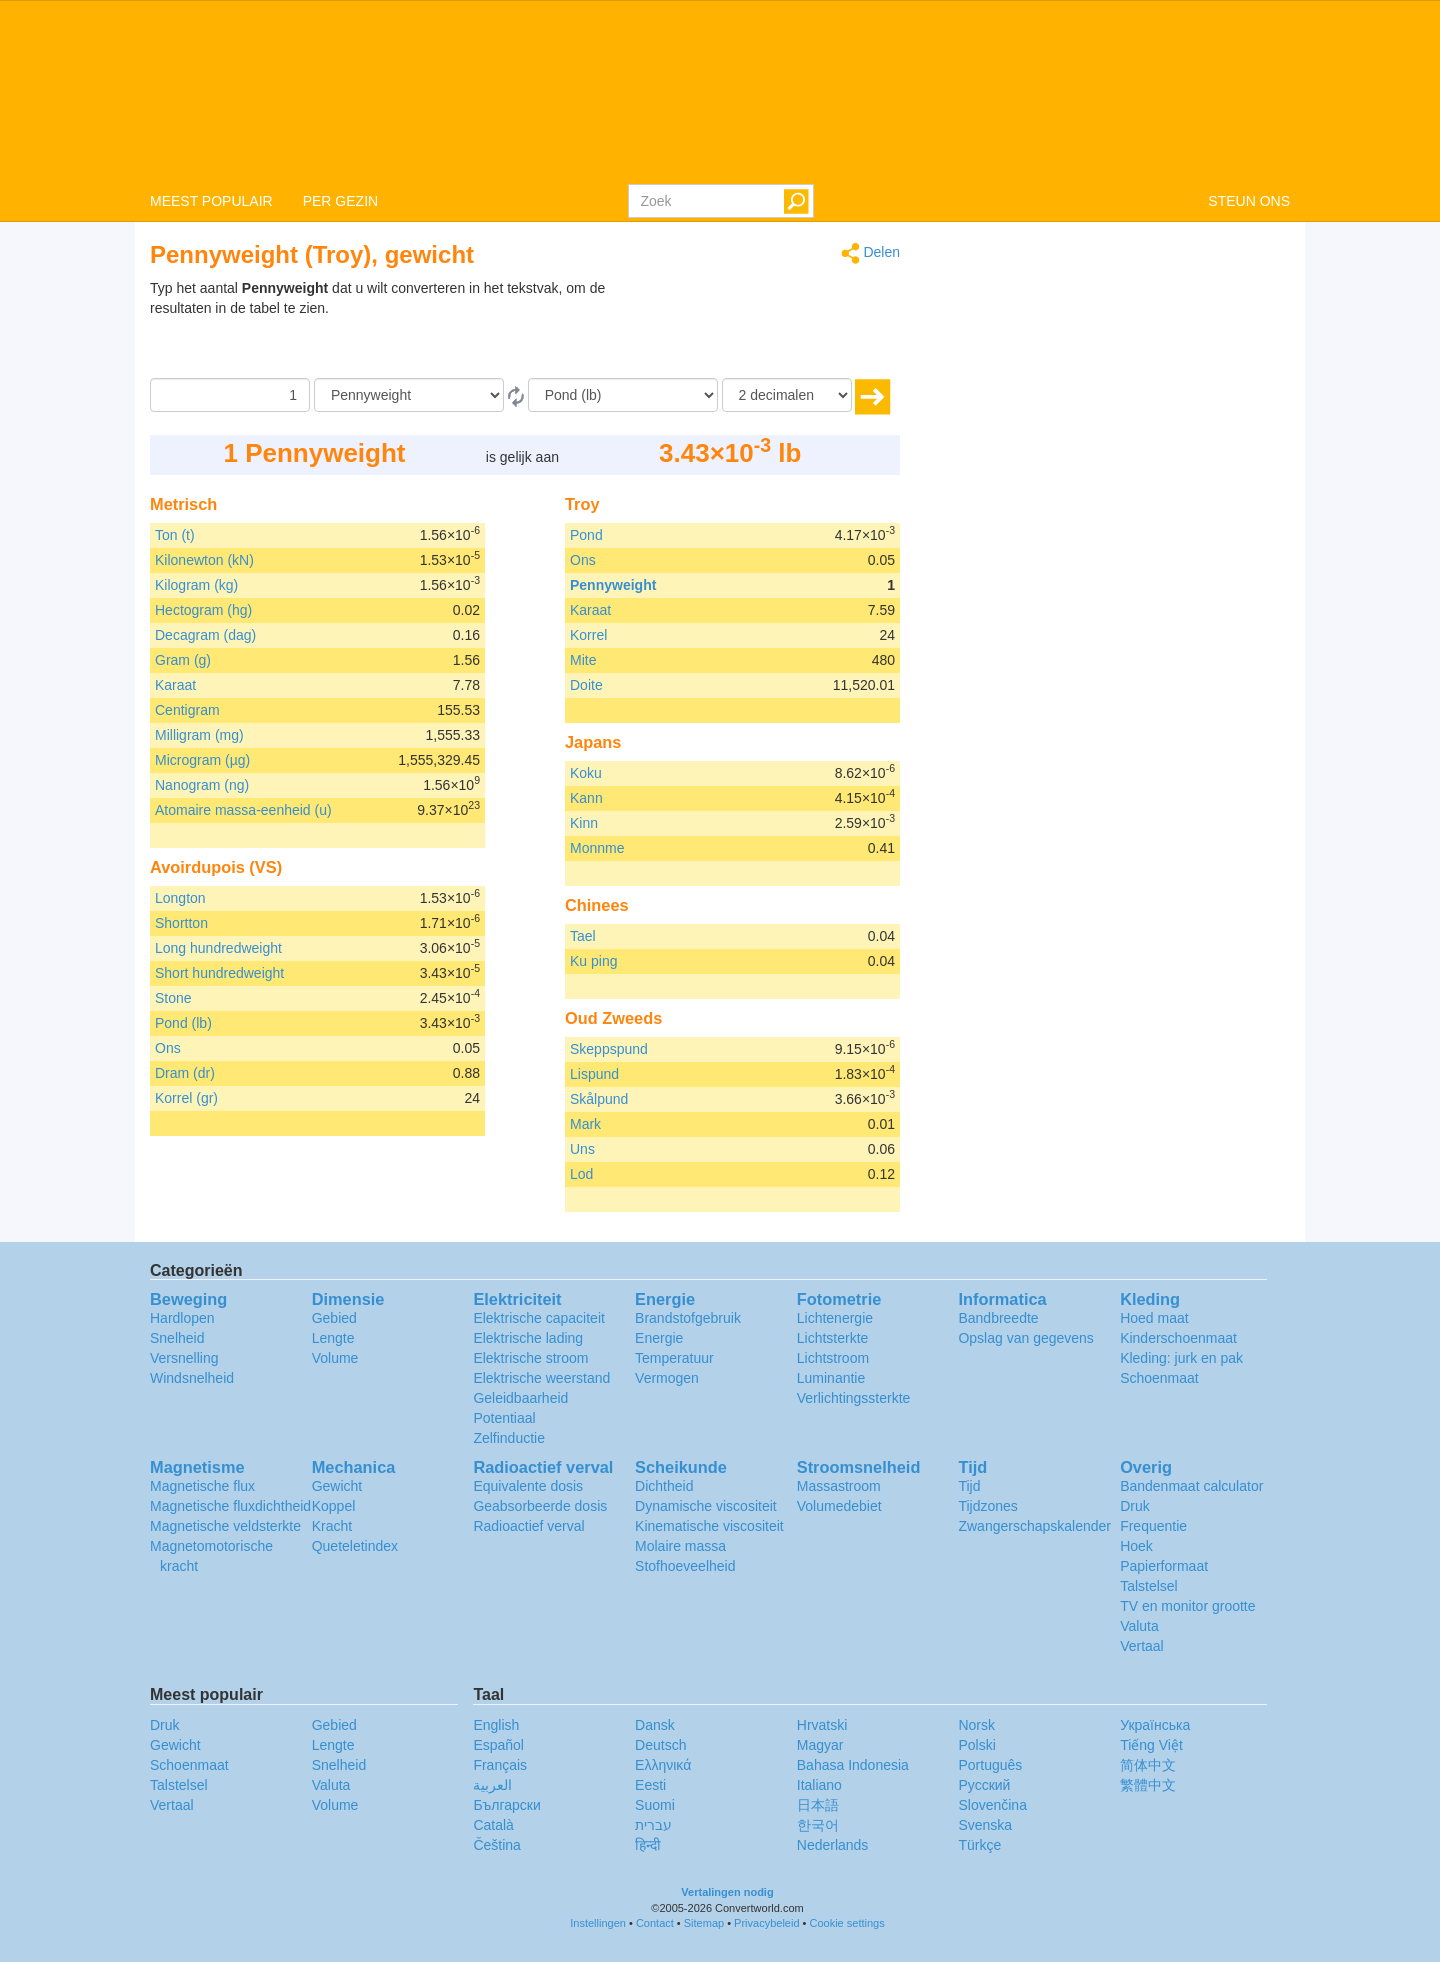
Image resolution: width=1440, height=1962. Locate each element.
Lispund (594, 1074)
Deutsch (660, 1745)
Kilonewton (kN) (204, 560)
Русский (984, 1785)
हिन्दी (648, 1845)
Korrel (588, 635)
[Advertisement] (775, 328)
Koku (586, 773)
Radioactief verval (528, 1526)
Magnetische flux (202, 1486)
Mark (585, 1124)
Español (498, 1745)
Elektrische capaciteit (539, 1318)
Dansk (655, 1725)
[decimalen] (787, 395)
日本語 (818, 1805)
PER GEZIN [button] (340, 201)
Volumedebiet (839, 1506)
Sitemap (704, 1923)
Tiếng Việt (1151, 1745)
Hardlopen (182, 1318)
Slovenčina (992, 1805)
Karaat (175, 685)
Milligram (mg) (199, 735)
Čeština (496, 1845)
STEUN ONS (1249, 201)
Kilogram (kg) (196, 585)
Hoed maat (1154, 1318)
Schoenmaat (1159, 1378)
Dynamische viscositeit (706, 1506)
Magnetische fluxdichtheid (230, 1506)
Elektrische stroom (530, 1358)
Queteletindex (355, 1546)
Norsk (976, 1725)
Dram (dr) (185, 1073)
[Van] (409, 395)
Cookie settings (847, 1923)
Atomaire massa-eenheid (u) (243, 810)
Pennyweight (613, 585)
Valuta (1139, 1626)
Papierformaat (1164, 1566)
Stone (173, 998)
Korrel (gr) (186, 1098)
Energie (659, 1338)
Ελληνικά (663, 1765)
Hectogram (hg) (203, 610)
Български (506, 1805)
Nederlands (833, 1845)
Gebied (334, 1318)
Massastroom (839, 1486)
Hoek (1136, 1546)
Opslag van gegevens (1025, 1338)
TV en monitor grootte (1187, 1606)
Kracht (332, 1526)
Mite (583, 660)
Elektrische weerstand (541, 1378)
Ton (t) (175, 535)
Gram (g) (183, 660)
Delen (870, 253)
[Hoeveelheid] (230, 395)
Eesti (650, 1785)
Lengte (333, 1338)
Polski (976, 1745)
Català (493, 1825)
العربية (492, 1785)
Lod (581, 1174)
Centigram (187, 710)
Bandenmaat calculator (1191, 1486)
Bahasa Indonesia (853, 1765)
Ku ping (593, 961)
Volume (335, 1358)
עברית (653, 1825)
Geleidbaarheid (520, 1398)
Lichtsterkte (833, 1338)
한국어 (818, 1825)
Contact (655, 1923)
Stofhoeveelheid (685, 1566)
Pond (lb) (183, 1023)
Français (500, 1765)
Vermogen (667, 1378)
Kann (586, 798)
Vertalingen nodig (727, 1892)
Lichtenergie (835, 1318)
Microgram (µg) (202, 760)
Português (990, 1765)
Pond (586, 535)
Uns (582, 1149)
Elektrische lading (528, 1338)
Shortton (181, 923)
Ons (168, 1048)
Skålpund (599, 1099)
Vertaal (1142, 1646)
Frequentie (1153, 1526)
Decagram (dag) (205, 635)
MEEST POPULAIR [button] (211, 201)
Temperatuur (674, 1358)
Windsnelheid (192, 1378)
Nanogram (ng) (202, 785)
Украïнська (1155, 1725)
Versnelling (184, 1358)
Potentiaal (504, 1418)
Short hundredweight (219, 973)
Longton (180, 898)
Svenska (985, 1825)
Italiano (819, 1785)
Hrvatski (822, 1725)
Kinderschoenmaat (1178, 1338)
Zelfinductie (509, 1438)
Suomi (655, 1805)
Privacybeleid (766, 1923)
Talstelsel (1149, 1586)
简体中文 (1148, 1765)
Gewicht (337, 1486)
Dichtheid (664, 1486)
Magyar (820, 1745)
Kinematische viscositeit (709, 1526)
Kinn (584, 823)
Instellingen (598, 1923)
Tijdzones (987, 1506)
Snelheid (177, 1338)
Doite (586, 685)
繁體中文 (1148, 1785)
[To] (623, 395)
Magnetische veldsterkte (225, 1526)
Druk (1135, 1506)
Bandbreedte (998, 1318)
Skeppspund (609, 1049)
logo (720, 91)
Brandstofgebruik (688, 1318)
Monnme (597, 848)
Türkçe (979, 1845)
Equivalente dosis (528, 1486)
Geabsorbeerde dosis (540, 1506)
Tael (583, 936)
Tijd (969, 1486)
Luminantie (831, 1378)
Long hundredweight (218, 948)
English (496, 1725)
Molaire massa (680, 1546)
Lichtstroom (833, 1358)
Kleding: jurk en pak (1181, 1358)
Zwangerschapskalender (1034, 1526)
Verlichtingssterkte (854, 1398)
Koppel (334, 1506)
